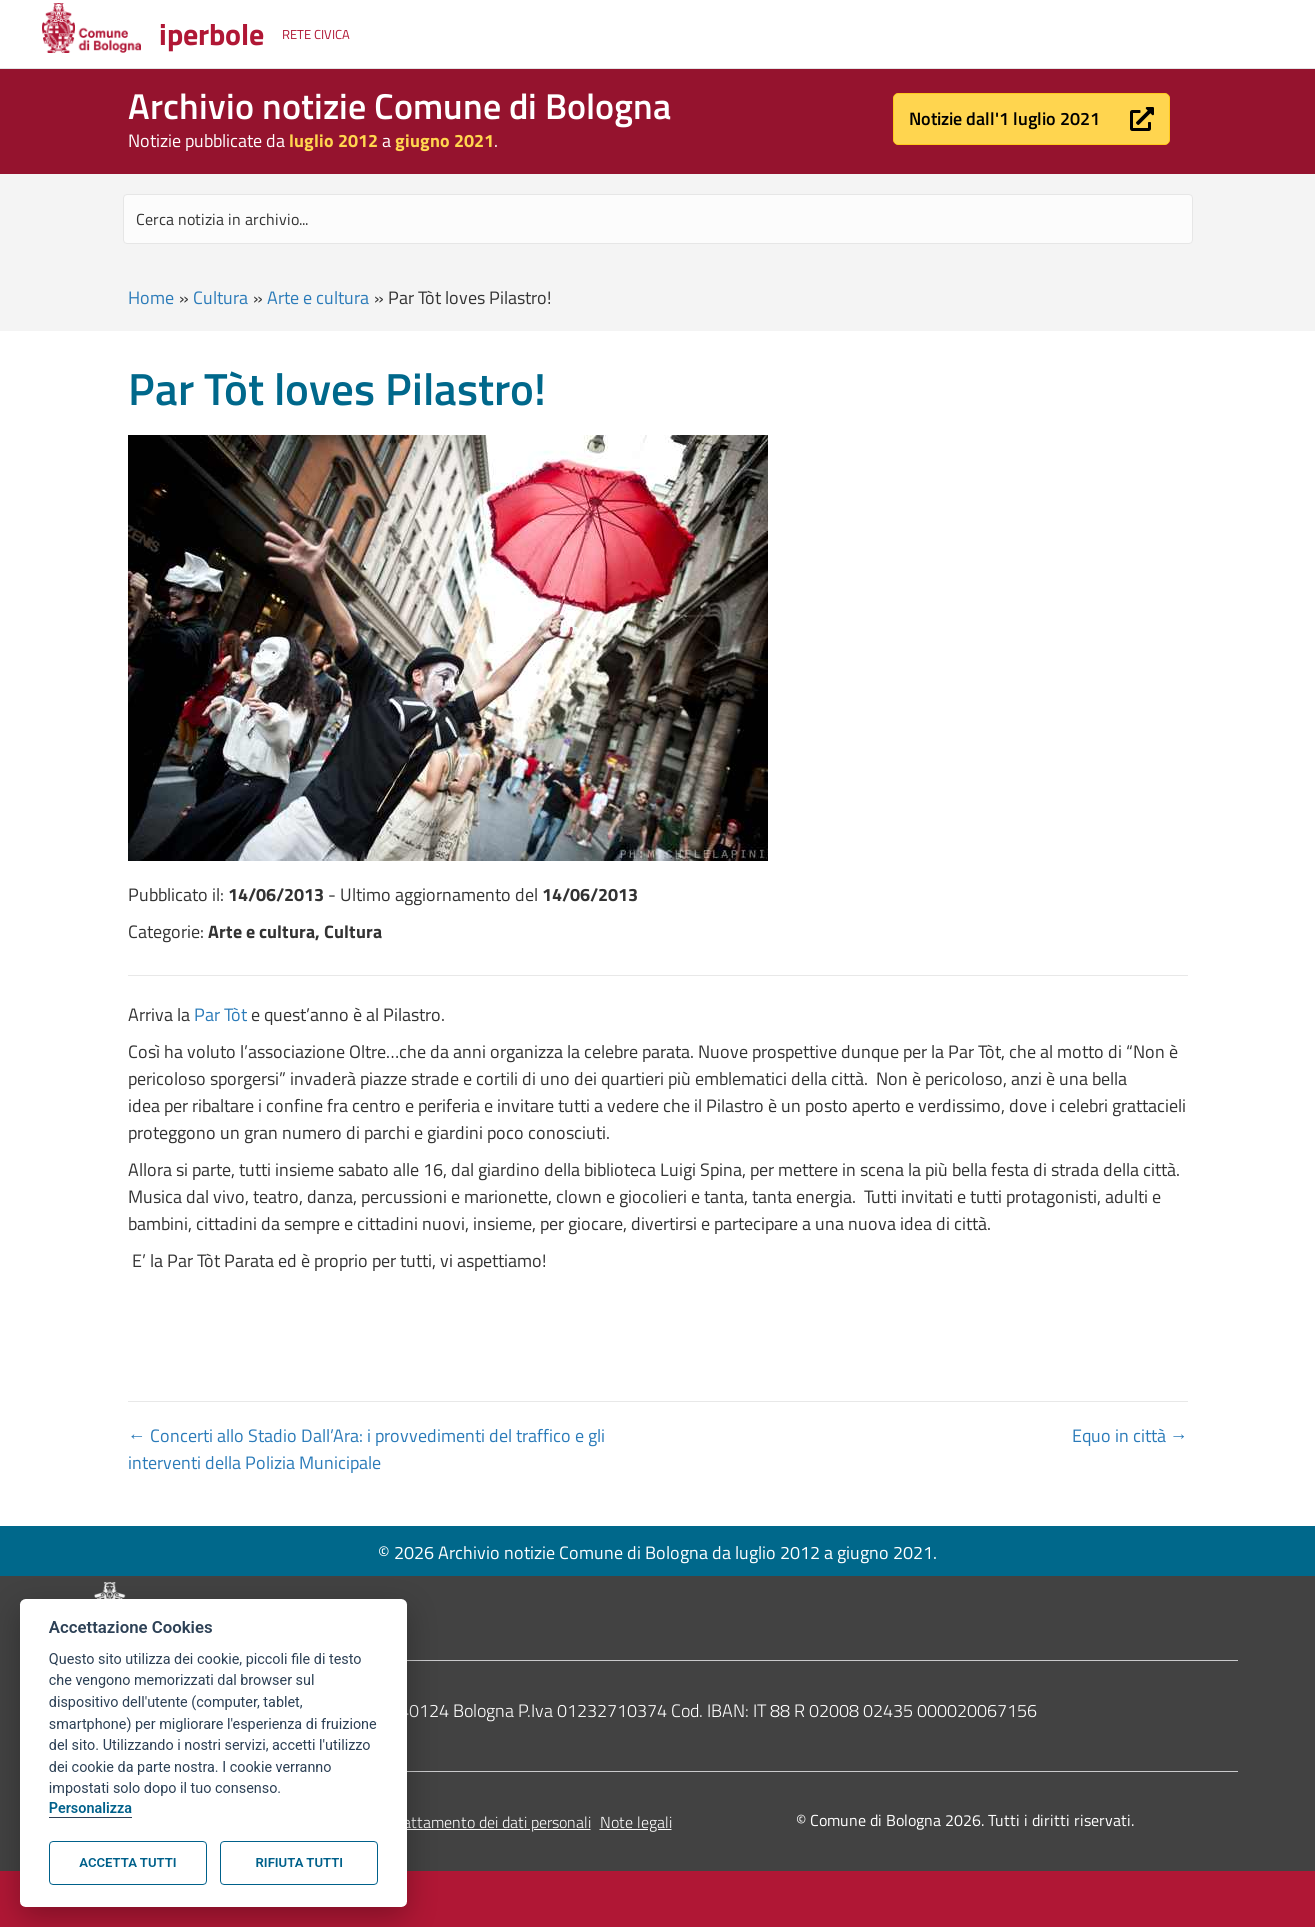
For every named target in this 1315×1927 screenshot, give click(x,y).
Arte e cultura (318, 297)
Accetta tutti (127, 1862)
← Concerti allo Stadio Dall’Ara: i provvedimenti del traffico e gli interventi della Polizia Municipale (366, 1449)
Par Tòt (222, 1014)
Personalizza (90, 1808)
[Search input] (658, 219)
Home (151, 297)
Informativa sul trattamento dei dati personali (439, 1822)
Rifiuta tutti (299, 1862)
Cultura (220, 297)
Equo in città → (1130, 1435)
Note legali (636, 1822)
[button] (1031, 119)
